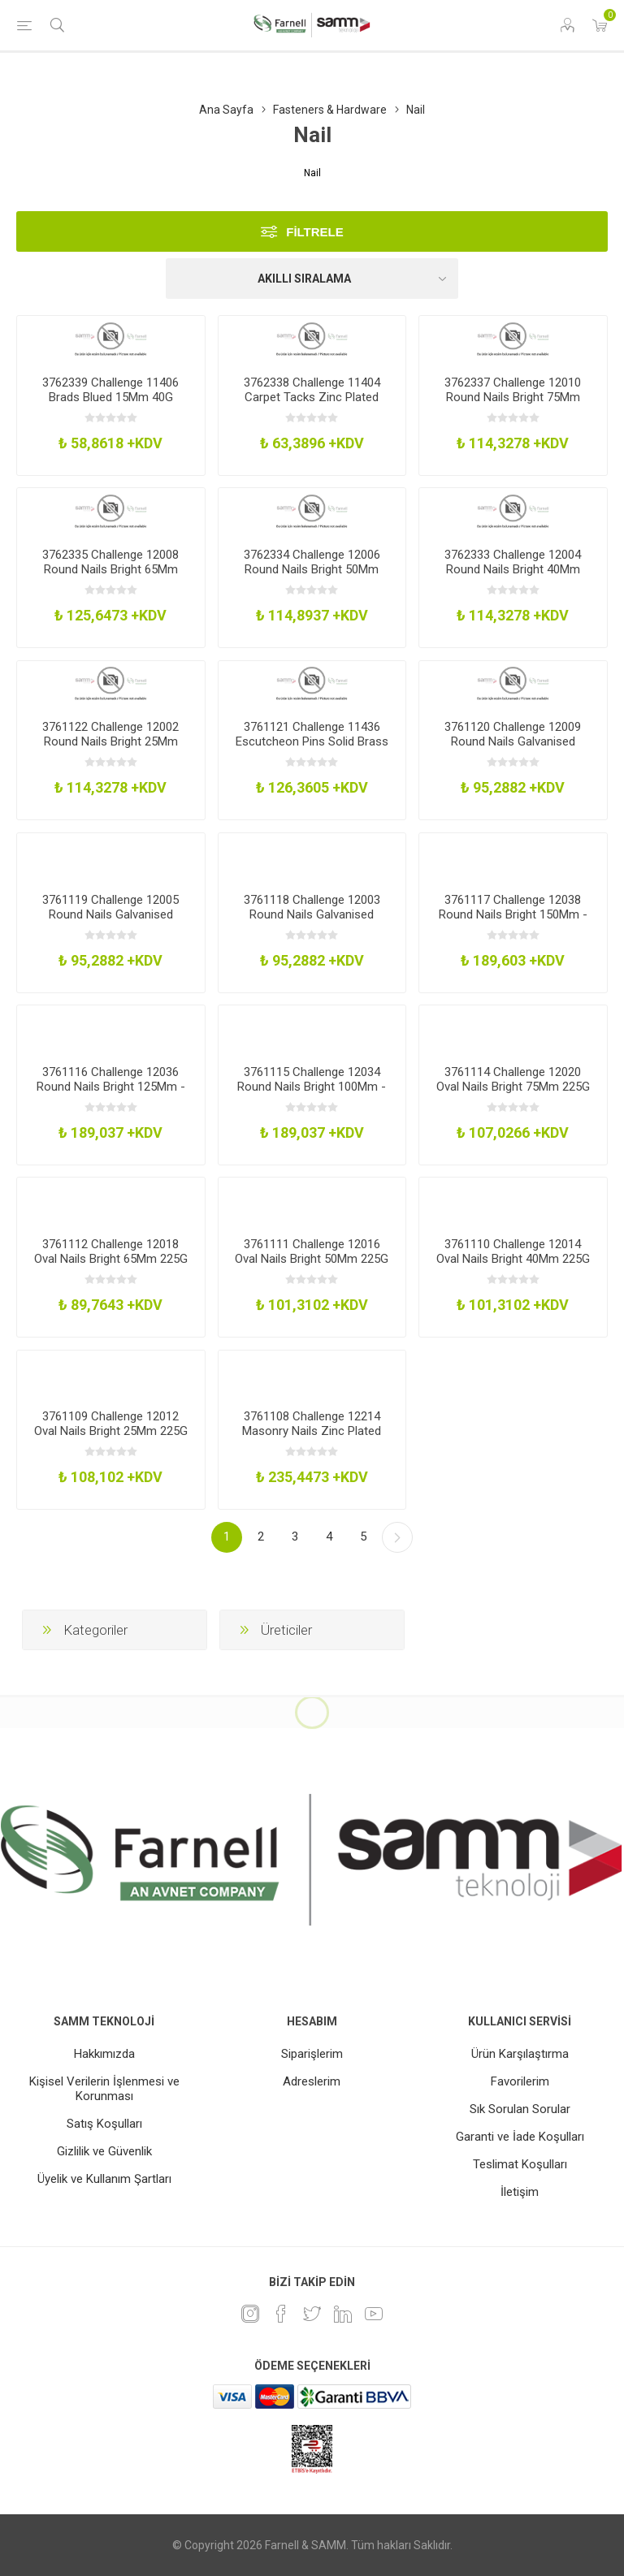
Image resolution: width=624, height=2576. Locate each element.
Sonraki (397, 1537)
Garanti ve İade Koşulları (520, 2136)
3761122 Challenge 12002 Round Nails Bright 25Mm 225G (110, 741)
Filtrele (315, 232)
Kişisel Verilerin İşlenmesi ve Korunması (104, 2088)
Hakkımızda (104, 2054)
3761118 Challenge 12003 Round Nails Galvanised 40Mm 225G (312, 914)
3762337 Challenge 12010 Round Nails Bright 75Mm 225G (512, 397)
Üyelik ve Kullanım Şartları (104, 2179)
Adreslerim (311, 2081)
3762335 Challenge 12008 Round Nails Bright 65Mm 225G (110, 569)
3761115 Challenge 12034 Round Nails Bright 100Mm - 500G (311, 1087)
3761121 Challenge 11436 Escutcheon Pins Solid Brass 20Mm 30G (312, 741)
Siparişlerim (312, 2054)
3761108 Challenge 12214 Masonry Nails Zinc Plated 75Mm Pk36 (311, 1431)
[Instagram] (250, 2314)
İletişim (519, 2192)
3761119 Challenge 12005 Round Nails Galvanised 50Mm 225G (110, 914)
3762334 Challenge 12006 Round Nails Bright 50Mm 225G (312, 569)
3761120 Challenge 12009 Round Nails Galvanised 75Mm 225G (512, 741)
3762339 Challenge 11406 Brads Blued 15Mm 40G (110, 389)
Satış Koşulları (104, 2123)
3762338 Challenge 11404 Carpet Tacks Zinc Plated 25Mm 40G (312, 397)
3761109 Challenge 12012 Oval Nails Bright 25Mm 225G (111, 1423)
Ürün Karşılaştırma (520, 2054)
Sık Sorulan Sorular (520, 2109)
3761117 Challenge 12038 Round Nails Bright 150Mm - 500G (513, 914)
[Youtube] (374, 2314)
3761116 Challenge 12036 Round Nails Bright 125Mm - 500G (111, 1087)
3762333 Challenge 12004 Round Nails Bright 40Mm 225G (512, 569)
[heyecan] (312, 2314)
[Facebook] (281, 2314)
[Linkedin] (343, 2314)
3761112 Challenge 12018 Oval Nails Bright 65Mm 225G (111, 1251)
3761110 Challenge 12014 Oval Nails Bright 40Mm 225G (513, 1251)
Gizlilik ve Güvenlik (104, 2151)
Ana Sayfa (226, 109)
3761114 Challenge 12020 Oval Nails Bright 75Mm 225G (513, 1079)
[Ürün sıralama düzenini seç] (312, 278)
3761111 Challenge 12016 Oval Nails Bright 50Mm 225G (311, 1251)
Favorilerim (520, 2081)
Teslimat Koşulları (520, 2164)
